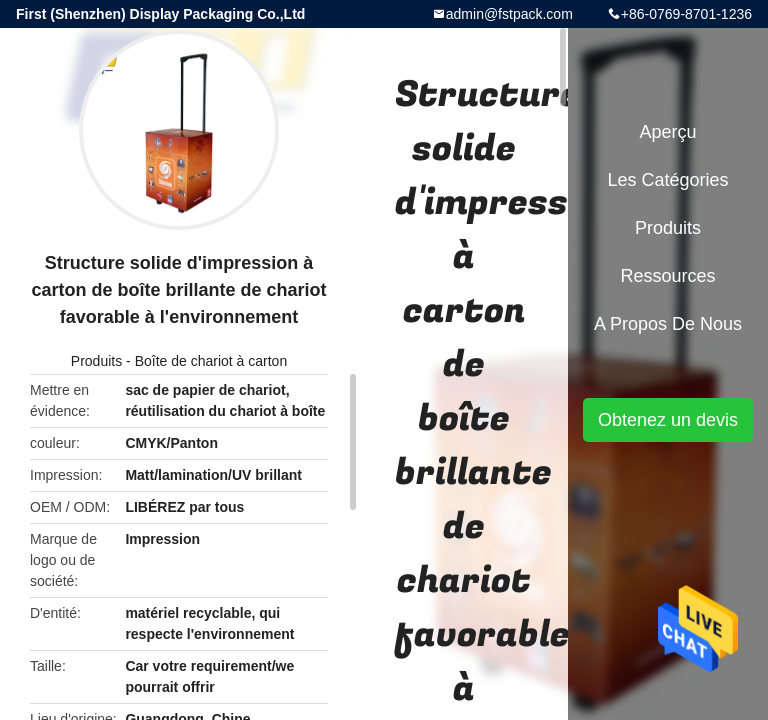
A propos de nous (668, 324)
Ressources (667, 276)
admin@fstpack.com (509, 14)
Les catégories (667, 180)
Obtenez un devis (668, 420)
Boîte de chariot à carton (211, 361)
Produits (96, 361)
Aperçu (667, 132)
